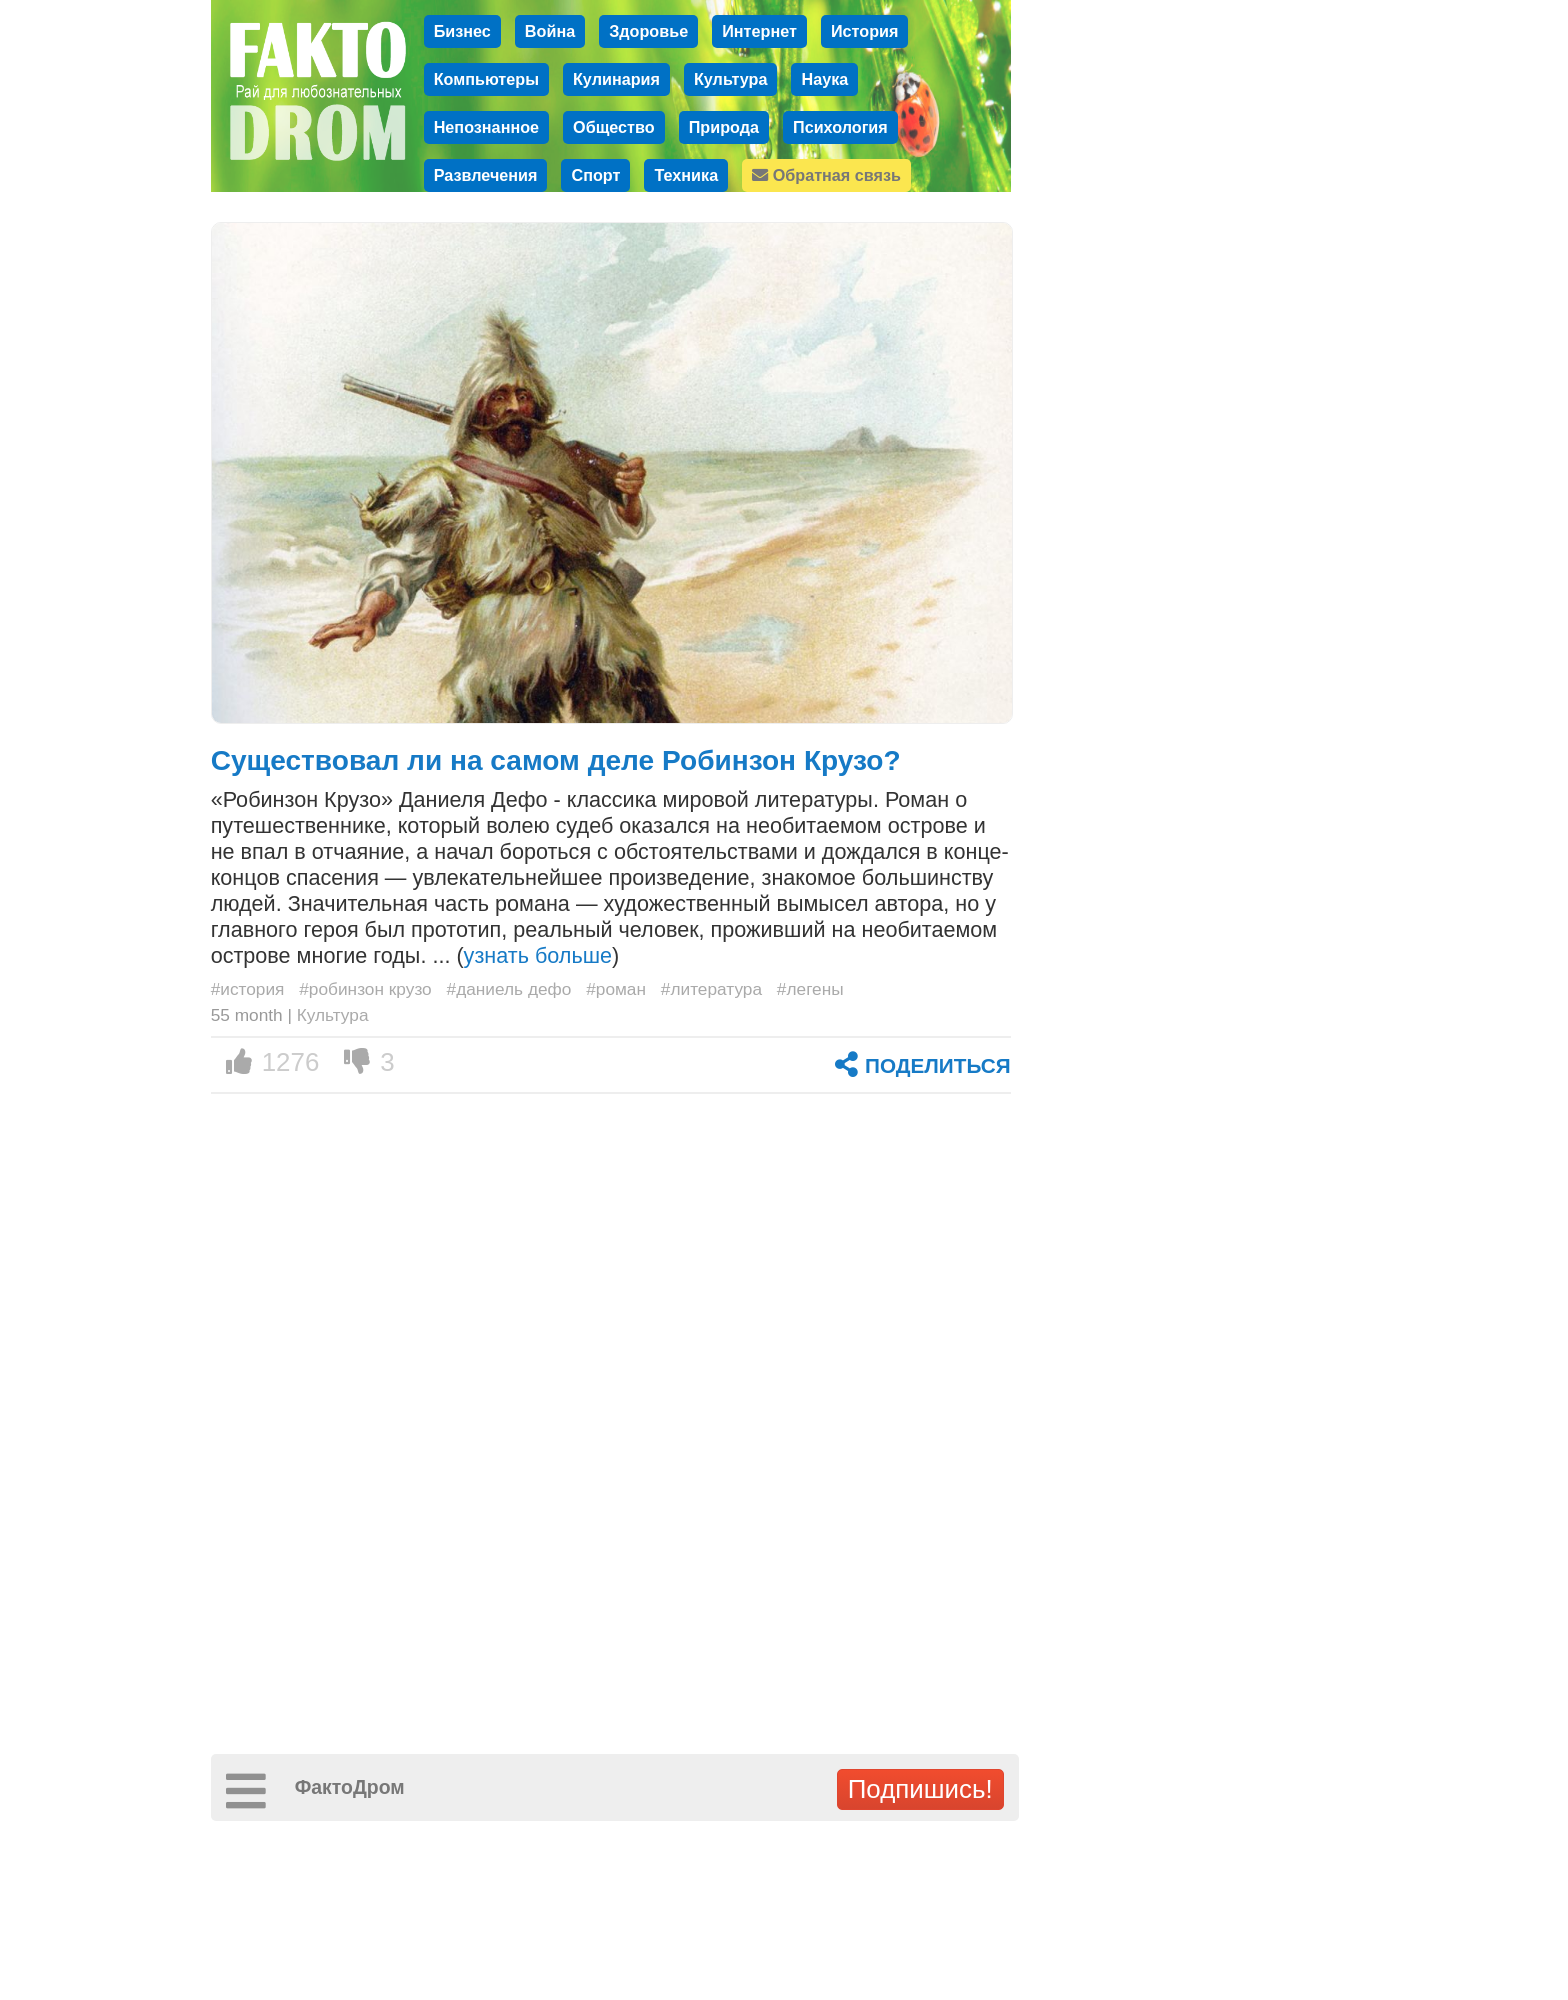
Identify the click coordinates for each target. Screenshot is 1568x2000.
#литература (711, 989)
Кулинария (616, 79)
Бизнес (462, 31)
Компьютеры (486, 79)
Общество (614, 127)
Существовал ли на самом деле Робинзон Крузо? (556, 760)
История (865, 31)
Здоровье (648, 31)
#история (248, 989)
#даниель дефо (509, 989)
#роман (616, 989)
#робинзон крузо (365, 989)
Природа (724, 127)
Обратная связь (826, 175)
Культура (731, 79)
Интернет (759, 31)
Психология (840, 127)
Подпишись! (920, 1789)
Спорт (595, 175)
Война (550, 31)
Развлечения (486, 175)
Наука (824, 79)
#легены (810, 989)
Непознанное (486, 127)
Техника (686, 175)
